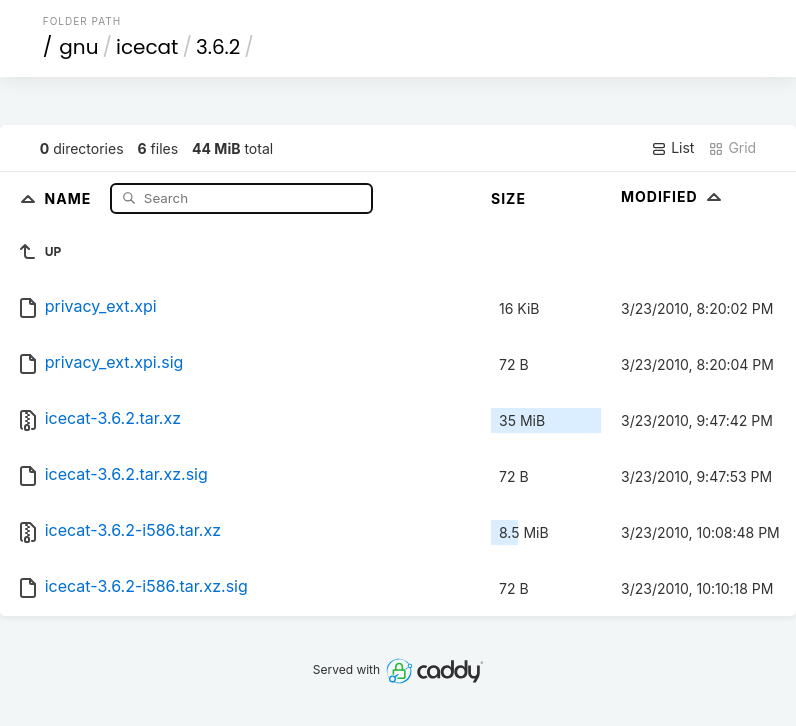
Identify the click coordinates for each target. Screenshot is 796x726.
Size (508, 198)
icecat (147, 47)
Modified (673, 196)
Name (70, 197)
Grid (732, 148)
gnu (78, 47)
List (672, 148)
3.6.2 (218, 47)
